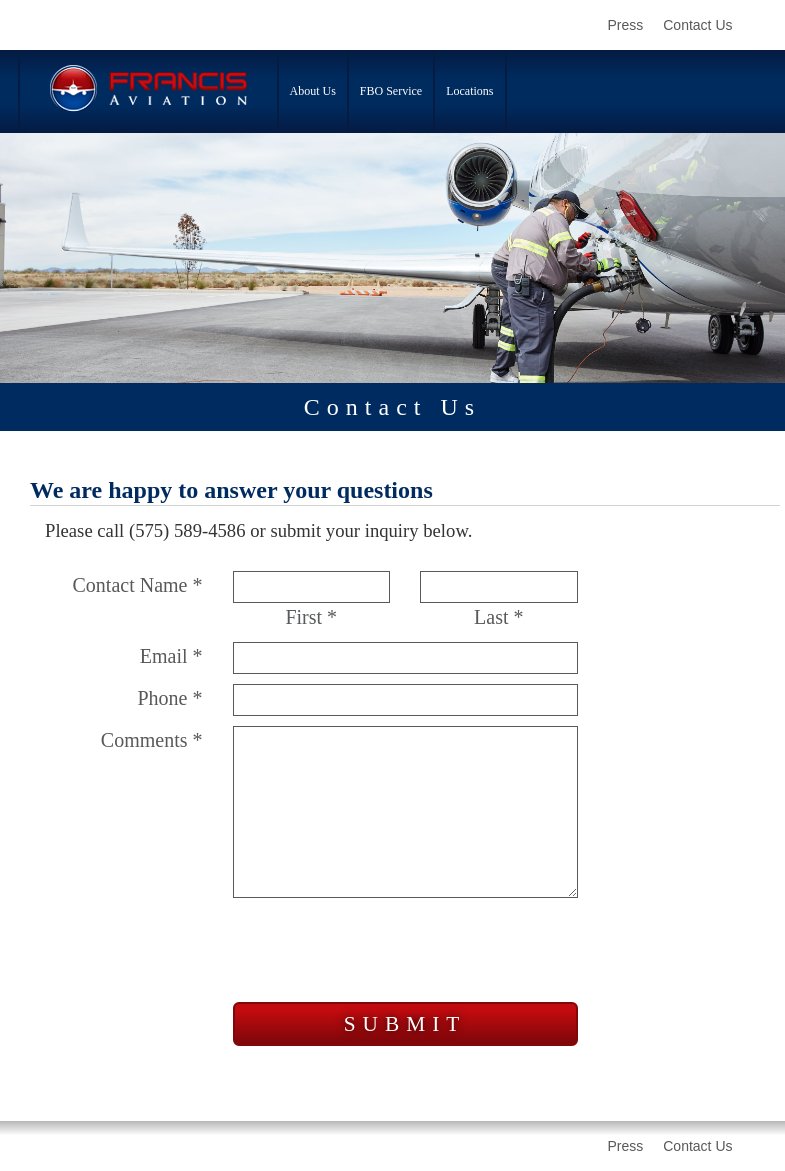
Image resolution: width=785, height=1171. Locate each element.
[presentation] (385, 953)
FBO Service (391, 91)
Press (625, 25)
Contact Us (697, 25)
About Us (313, 91)
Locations (469, 91)
